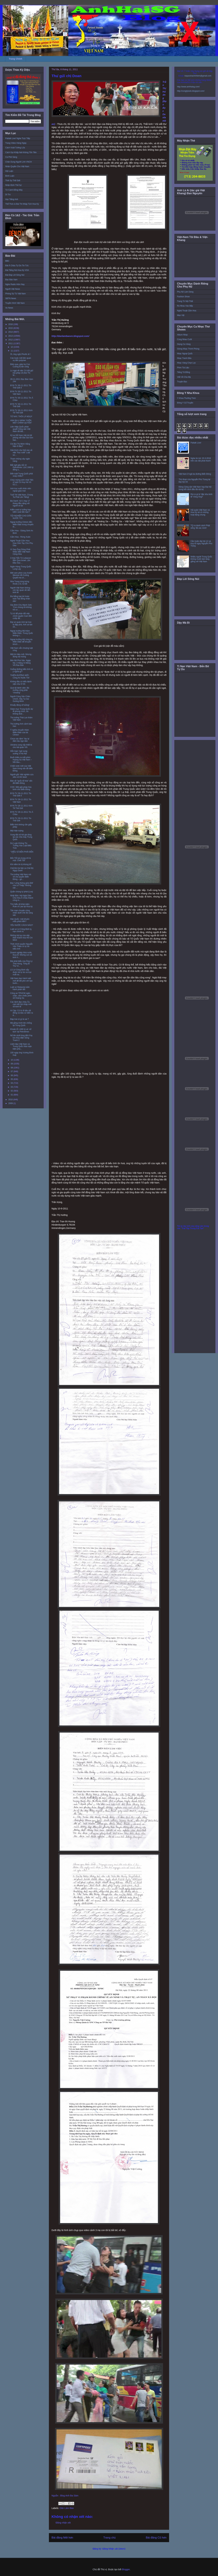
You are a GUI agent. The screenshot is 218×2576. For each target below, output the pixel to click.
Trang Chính (15, 58)
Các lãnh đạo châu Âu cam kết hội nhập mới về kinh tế (20, 1004)
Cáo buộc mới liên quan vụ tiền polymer (20, 359)
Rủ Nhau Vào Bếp (185, 306)
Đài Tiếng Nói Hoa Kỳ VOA (17, 270)
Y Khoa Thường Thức (186, 398)
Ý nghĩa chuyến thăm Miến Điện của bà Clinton (19, 732)
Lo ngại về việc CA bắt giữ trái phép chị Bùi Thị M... (21, 373)
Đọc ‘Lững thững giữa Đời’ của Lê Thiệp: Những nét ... (21, 885)
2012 (10, 340)
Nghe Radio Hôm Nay (15, 284)
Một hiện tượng (16, 831)
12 (12, 347)
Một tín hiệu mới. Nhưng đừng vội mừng (20, 655)
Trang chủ (109, 2537)
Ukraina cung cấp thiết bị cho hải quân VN (21, 746)
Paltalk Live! (196, 443)
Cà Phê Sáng (11, 157)
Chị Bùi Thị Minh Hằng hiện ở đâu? (20, 445)
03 (12, 1087)
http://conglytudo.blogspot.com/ (190, 91)
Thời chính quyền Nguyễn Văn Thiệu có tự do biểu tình (21, 946)
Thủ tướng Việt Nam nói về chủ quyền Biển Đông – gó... (20, 876)
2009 (10, 1103)
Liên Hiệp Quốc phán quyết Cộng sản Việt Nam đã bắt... (20, 429)
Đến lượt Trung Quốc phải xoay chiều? (21, 474)
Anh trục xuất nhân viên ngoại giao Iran (20, 489)
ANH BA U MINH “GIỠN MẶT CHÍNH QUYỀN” (21, 421)
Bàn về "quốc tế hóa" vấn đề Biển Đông (21, 782)
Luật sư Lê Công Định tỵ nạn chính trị (21, 930)
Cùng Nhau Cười (184, 339)
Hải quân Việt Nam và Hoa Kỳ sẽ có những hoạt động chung (200, 512)
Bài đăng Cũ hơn (156, 2537)
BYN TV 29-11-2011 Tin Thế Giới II (20, 794)
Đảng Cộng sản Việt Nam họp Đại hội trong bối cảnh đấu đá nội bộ (195, 488)
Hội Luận (9, 171)
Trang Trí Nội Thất (185, 301)
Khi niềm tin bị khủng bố (20, 864)
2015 (10, 328)
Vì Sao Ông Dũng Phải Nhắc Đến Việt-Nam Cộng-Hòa (20, 551)
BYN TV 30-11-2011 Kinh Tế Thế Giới (21, 411)
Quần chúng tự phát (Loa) (21, 891)
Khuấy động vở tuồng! (19, 705)
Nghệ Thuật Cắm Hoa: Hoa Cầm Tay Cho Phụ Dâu (21, 543)
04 (12, 1083)
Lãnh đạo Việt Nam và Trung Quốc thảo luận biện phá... (21, 1046)
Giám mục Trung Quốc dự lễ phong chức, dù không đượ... (21, 711)
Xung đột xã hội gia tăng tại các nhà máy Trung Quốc (21, 837)
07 (12, 1071)
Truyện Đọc (182, 382)
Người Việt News (12, 289)
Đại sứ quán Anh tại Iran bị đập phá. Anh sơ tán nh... (21, 624)
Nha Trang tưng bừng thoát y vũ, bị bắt (19, 582)
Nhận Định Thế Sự (13, 185)
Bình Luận (9, 176)
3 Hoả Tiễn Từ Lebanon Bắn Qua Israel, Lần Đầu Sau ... (20, 560)
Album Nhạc (182, 335)
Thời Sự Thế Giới (12, 180)
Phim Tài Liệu (183, 367)
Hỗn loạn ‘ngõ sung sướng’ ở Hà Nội (18, 752)
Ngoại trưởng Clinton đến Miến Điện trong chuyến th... (22, 524)
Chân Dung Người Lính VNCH (18, 162)
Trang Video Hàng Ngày (15, 143)
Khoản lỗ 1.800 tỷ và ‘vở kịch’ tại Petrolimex (20, 1030)
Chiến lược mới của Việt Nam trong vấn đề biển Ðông (21, 768)
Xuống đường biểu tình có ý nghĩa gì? (21, 670)
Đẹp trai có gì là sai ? (19, 1019)
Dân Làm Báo (67, 2508)
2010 (10, 1099)
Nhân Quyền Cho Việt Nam (17, 166)
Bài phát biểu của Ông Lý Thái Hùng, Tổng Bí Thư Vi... (21, 963)
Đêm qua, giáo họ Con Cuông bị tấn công (20, 365)
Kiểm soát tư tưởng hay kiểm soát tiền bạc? (20, 510)
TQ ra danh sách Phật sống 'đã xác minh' (200, 526)
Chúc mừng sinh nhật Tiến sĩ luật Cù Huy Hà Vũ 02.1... (21, 482)
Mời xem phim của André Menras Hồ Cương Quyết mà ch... (21, 575)
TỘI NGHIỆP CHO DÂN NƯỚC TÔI (20, 517)
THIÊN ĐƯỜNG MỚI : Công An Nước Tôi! (20, 676)
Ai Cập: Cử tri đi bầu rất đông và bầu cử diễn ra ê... (21, 1012)
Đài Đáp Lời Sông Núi (14, 275)
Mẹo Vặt (180, 315)
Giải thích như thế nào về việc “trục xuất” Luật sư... (21, 452)
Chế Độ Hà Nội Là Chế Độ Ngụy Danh (21, 869)
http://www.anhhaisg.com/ (188, 87)
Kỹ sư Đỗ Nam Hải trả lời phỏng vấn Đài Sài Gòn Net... (21, 437)
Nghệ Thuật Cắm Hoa (186, 310)
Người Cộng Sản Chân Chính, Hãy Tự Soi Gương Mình (20, 698)
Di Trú (8, 194)
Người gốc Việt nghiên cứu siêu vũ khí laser (22, 775)
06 (12, 1075)
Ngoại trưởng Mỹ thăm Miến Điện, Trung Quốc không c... (21, 633)
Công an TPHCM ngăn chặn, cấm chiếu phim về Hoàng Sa (21, 995)
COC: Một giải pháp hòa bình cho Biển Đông (20, 788)
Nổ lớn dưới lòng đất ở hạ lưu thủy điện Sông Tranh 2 (21, 1037)
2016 (10, 324)
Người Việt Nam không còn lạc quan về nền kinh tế (20, 590)
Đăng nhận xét (63, 2522)
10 (12, 1060)
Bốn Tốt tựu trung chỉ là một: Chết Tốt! (20, 859)
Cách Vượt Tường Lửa (15, 147)
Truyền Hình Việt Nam (15, 303)
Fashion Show (183, 296)
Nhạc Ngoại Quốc (185, 353)
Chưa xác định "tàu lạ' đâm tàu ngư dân (20, 740)
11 (12, 351)
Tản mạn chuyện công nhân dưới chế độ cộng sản (21, 912)
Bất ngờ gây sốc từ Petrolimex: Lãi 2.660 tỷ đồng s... (21, 467)
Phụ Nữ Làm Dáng (185, 292)
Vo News (9, 308)
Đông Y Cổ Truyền (185, 403)
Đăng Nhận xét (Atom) (113, 2548)
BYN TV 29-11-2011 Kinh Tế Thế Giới (21, 807)
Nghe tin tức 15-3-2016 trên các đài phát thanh (201, 459)
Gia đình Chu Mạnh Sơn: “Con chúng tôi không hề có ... (21, 607)
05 (12, 1079)
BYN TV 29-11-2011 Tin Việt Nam (20, 800)
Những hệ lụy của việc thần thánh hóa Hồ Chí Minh (21, 937)
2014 (10, 332)
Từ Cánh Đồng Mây (14, 190)
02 (12, 1091)
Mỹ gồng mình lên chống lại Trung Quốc (21, 1024)
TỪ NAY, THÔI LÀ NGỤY (21, 416)
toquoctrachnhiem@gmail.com (197, 76)
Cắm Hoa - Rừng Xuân (20, 537)
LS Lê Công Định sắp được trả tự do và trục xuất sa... (21, 972)
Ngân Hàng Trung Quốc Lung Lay (20, 567)
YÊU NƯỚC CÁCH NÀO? (21, 925)
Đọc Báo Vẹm (11, 279)
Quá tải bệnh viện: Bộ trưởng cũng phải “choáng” (19, 690)
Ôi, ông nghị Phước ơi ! (20, 354)
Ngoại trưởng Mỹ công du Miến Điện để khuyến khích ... (21, 641)
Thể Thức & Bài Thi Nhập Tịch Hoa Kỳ (22, 204)
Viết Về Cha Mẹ (184, 377)
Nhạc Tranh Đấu (184, 358)
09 (12, 1064)
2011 (10, 343)
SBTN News (10, 298)
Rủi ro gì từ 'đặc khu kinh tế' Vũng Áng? (201, 495)
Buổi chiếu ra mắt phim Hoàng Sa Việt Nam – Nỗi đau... (21, 759)
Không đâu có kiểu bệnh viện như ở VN (21, 682)
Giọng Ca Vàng (184, 344)
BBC (7, 261)
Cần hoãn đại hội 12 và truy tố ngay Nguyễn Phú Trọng (201, 543)
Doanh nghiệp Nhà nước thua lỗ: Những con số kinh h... (21, 955)
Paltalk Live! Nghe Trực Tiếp (17, 138)
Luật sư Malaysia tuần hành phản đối (20, 988)
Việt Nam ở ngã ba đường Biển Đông (195, 474)
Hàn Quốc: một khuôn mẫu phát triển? (19, 920)
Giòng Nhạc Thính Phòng (188, 349)
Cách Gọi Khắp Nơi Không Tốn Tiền (21, 152)
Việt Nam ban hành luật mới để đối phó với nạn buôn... (21, 980)
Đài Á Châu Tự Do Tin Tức (17, 265)
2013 (10, 336)
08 (12, 1068)
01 (12, 1095)
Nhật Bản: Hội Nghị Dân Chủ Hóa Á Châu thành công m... (21, 898)
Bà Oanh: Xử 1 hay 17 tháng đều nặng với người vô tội (20, 503)
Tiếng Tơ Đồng (183, 372)
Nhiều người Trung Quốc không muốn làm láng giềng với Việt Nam (201, 559)
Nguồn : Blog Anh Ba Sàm (65, 2495)
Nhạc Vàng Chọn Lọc (186, 363)
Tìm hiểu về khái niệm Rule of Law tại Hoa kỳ (21, 905)
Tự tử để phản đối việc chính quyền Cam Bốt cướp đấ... (21, 615)
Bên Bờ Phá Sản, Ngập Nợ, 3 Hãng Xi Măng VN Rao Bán (20, 662)
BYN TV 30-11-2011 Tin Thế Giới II (20, 386)
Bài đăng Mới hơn (62, 2537)
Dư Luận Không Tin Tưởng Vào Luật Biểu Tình (20, 845)
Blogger (126, 2569)
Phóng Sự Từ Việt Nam (15, 293)
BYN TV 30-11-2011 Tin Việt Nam (20, 392)
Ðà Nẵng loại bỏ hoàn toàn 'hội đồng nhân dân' (20, 598)
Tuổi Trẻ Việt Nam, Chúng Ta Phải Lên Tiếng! (21, 496)
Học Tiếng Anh (11, 199)
